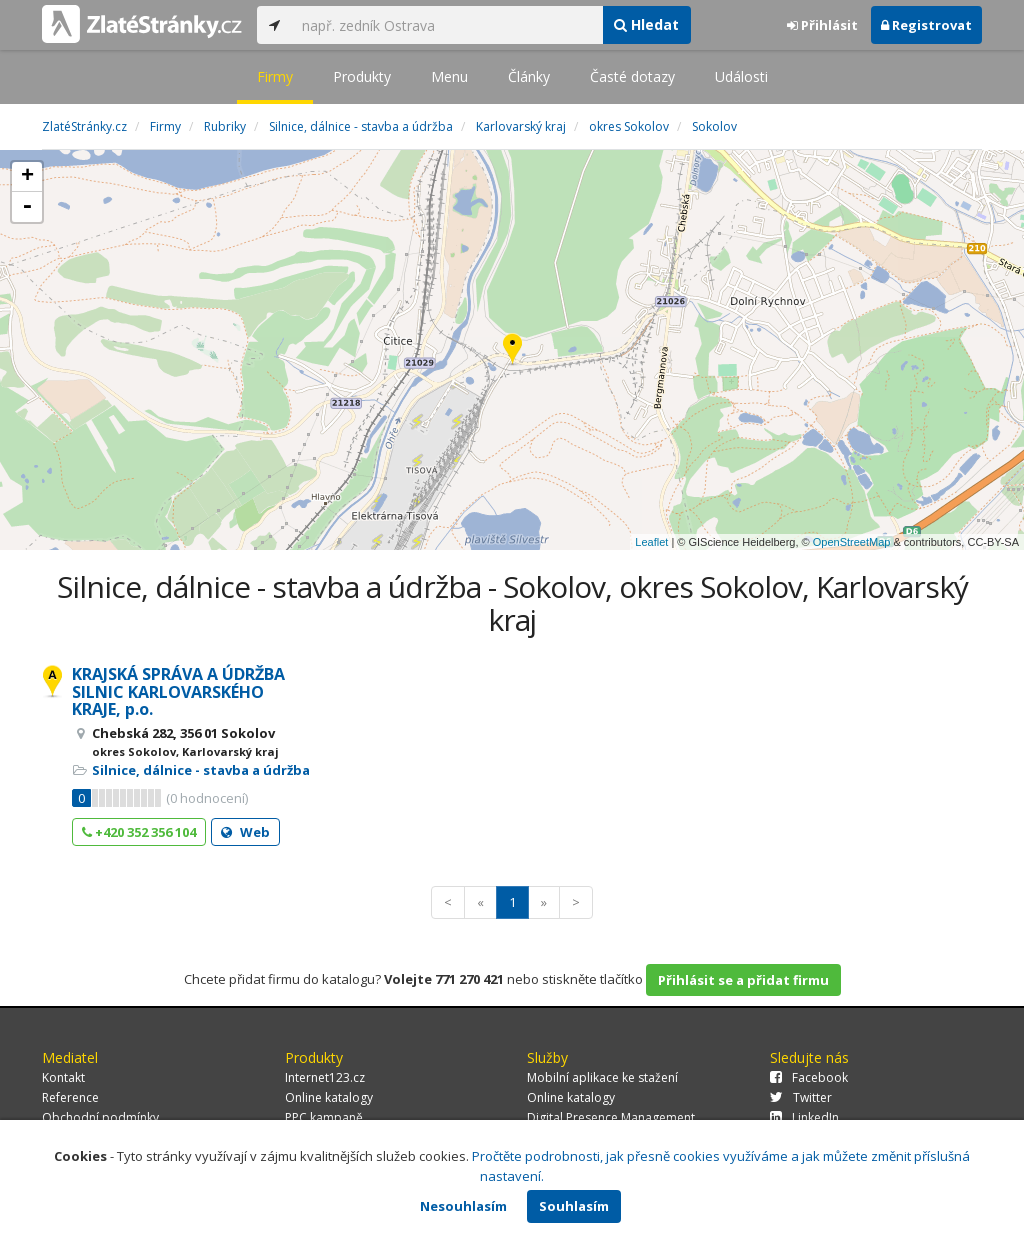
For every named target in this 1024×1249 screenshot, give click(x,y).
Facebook (809, 1077)
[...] (447, 25)
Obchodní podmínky (100, 1117)
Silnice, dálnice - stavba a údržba (201, 770)
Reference (70, 1097)
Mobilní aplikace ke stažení (602, 1077)
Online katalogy (329, 1097)
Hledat (646, 24)
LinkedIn (804, 1117)
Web (245, 832)
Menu (449, 76)
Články (529, 76)
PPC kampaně (324, 1117)
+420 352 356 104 (139, 832)
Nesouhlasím (463, 1206)
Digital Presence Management (611, 1117)
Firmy (275, 76)
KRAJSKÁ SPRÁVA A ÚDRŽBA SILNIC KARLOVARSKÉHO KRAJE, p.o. (178, 691)
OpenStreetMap (852, 542)
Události (741, 76)
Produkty (362, 76)
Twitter (801, 1097)
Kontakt (63, 1077)
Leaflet (651, 542)
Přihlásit (822, 25)
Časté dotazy (632, 76)
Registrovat (926, 25)
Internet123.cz (325, 1077)
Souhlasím (574, 1206)
